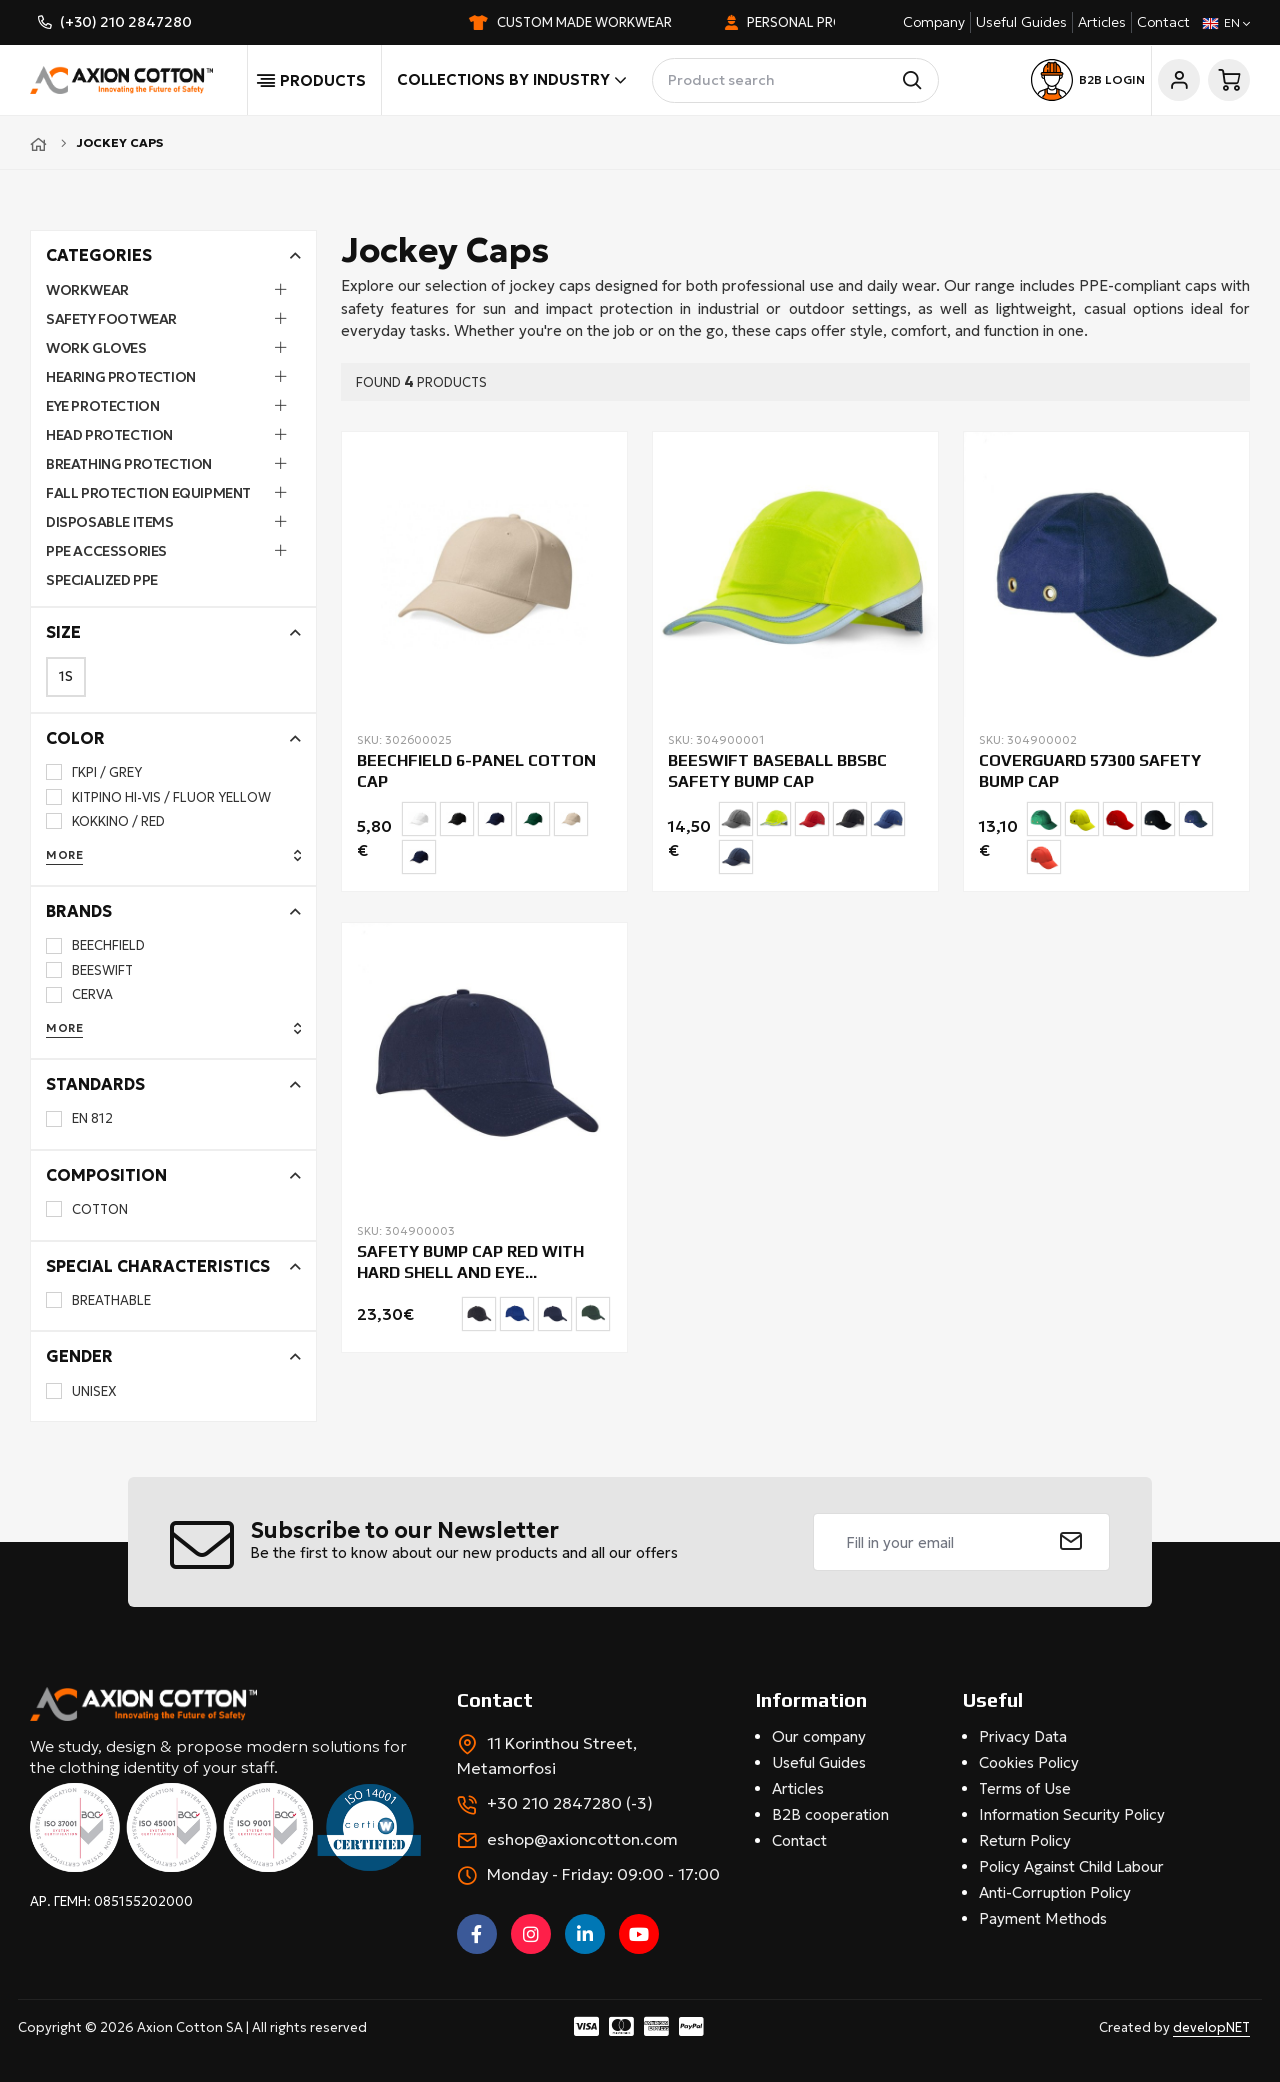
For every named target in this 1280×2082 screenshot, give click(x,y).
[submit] (1071, 1542)
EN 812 (79, 1118)
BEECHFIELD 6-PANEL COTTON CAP (476, 771)
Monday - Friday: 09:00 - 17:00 (603, 1874)
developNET (1211, 2027)
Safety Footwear (111, 319)
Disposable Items (110, 522)
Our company (819, 1736)
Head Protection (109, 435)
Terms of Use (1025, 1788)
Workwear (87, 290)
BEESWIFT (89, 970)
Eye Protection (102, 406)
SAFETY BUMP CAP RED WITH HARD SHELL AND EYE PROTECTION (470, 1263)
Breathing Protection (129, 464)
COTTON (87, 1209)
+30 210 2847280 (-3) (570, 1803)
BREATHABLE (98, 1300)
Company (934, 22)
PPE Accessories (106, 551)
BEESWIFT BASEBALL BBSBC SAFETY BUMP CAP (777, 771)
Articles (1102, 22)
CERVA (79, 994)
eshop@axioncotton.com (582, 1839)
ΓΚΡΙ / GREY (94, 772)
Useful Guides (1021, 22)
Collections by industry (511, 80)
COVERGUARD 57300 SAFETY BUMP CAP (1090, 771)
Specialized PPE (102, 580)
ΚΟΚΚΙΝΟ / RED (105, 821)
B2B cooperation (830, 1814)
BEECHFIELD (95, 945)
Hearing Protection (121, 377)
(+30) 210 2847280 (126, 22)
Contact (1163, 22)
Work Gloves (96, 348)
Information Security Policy (1072, 1814)
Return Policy (1025, 1840)
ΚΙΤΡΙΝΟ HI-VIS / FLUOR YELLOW (158, 797)
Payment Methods (1043, 1918)
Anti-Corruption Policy (1055, 1892)
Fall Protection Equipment (148, 493)
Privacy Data (1023, 1736)
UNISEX (81, 1391)
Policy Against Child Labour (1071, 1866)
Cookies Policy (1029, 1762)
